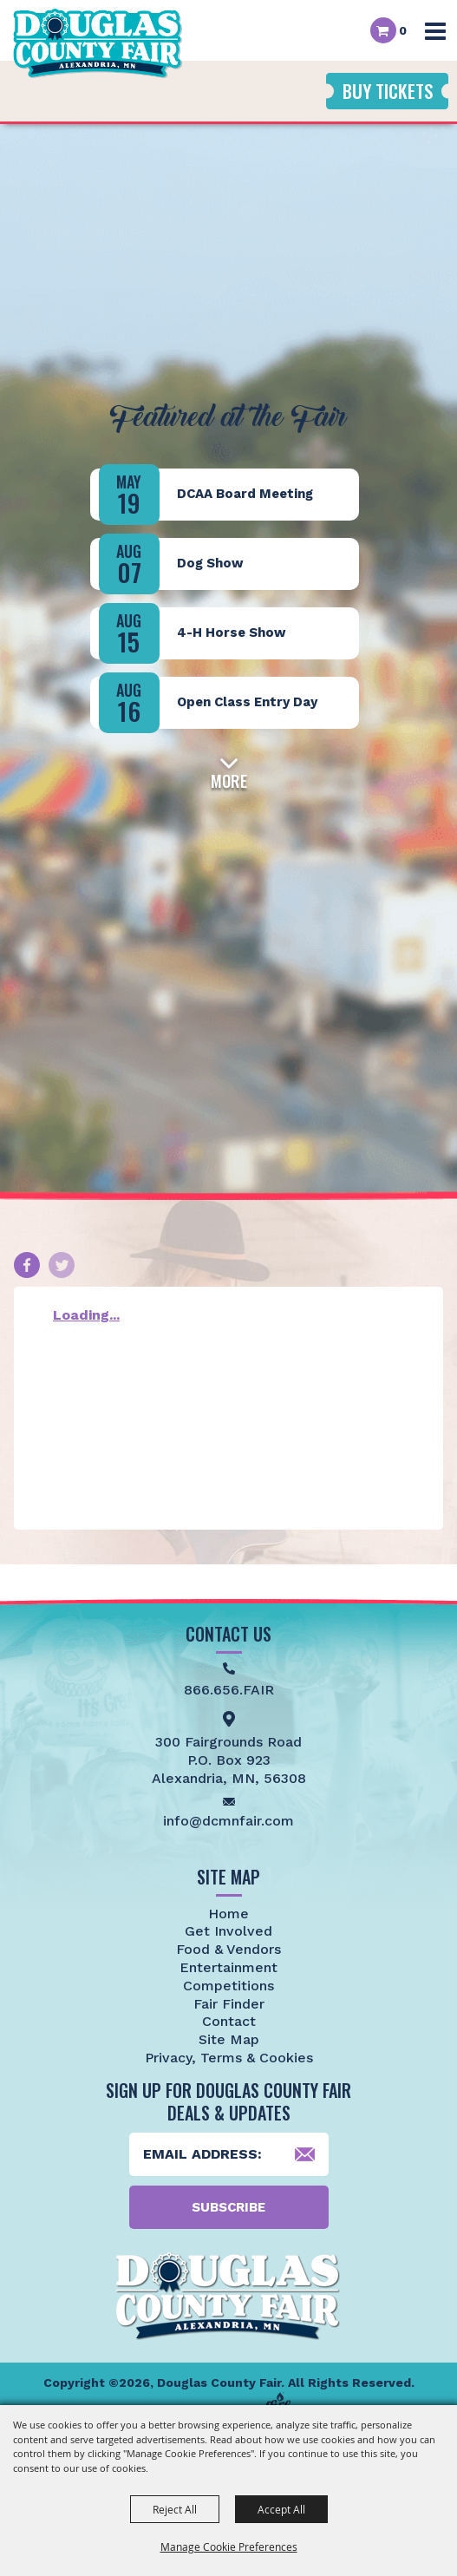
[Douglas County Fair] (97, 43)
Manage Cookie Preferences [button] (228, 2546)
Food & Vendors (228, 1949)
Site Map (229, 2039)
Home (228, 1913)
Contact (229, 2021)
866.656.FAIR (229, 1689)
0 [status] (403, 30)
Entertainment (228, 1967)
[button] (229, 770)
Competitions (228, 1985)
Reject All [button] (175, 2509)
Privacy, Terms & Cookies (229, 2057)
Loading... (86, 1315)
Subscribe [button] (228, 2207)
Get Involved (228, 1931)
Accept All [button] (281, 2509)
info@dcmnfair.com (228, 1820)
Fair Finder (228, 2004)
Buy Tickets (388, 90)
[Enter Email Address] (229, 2154)
